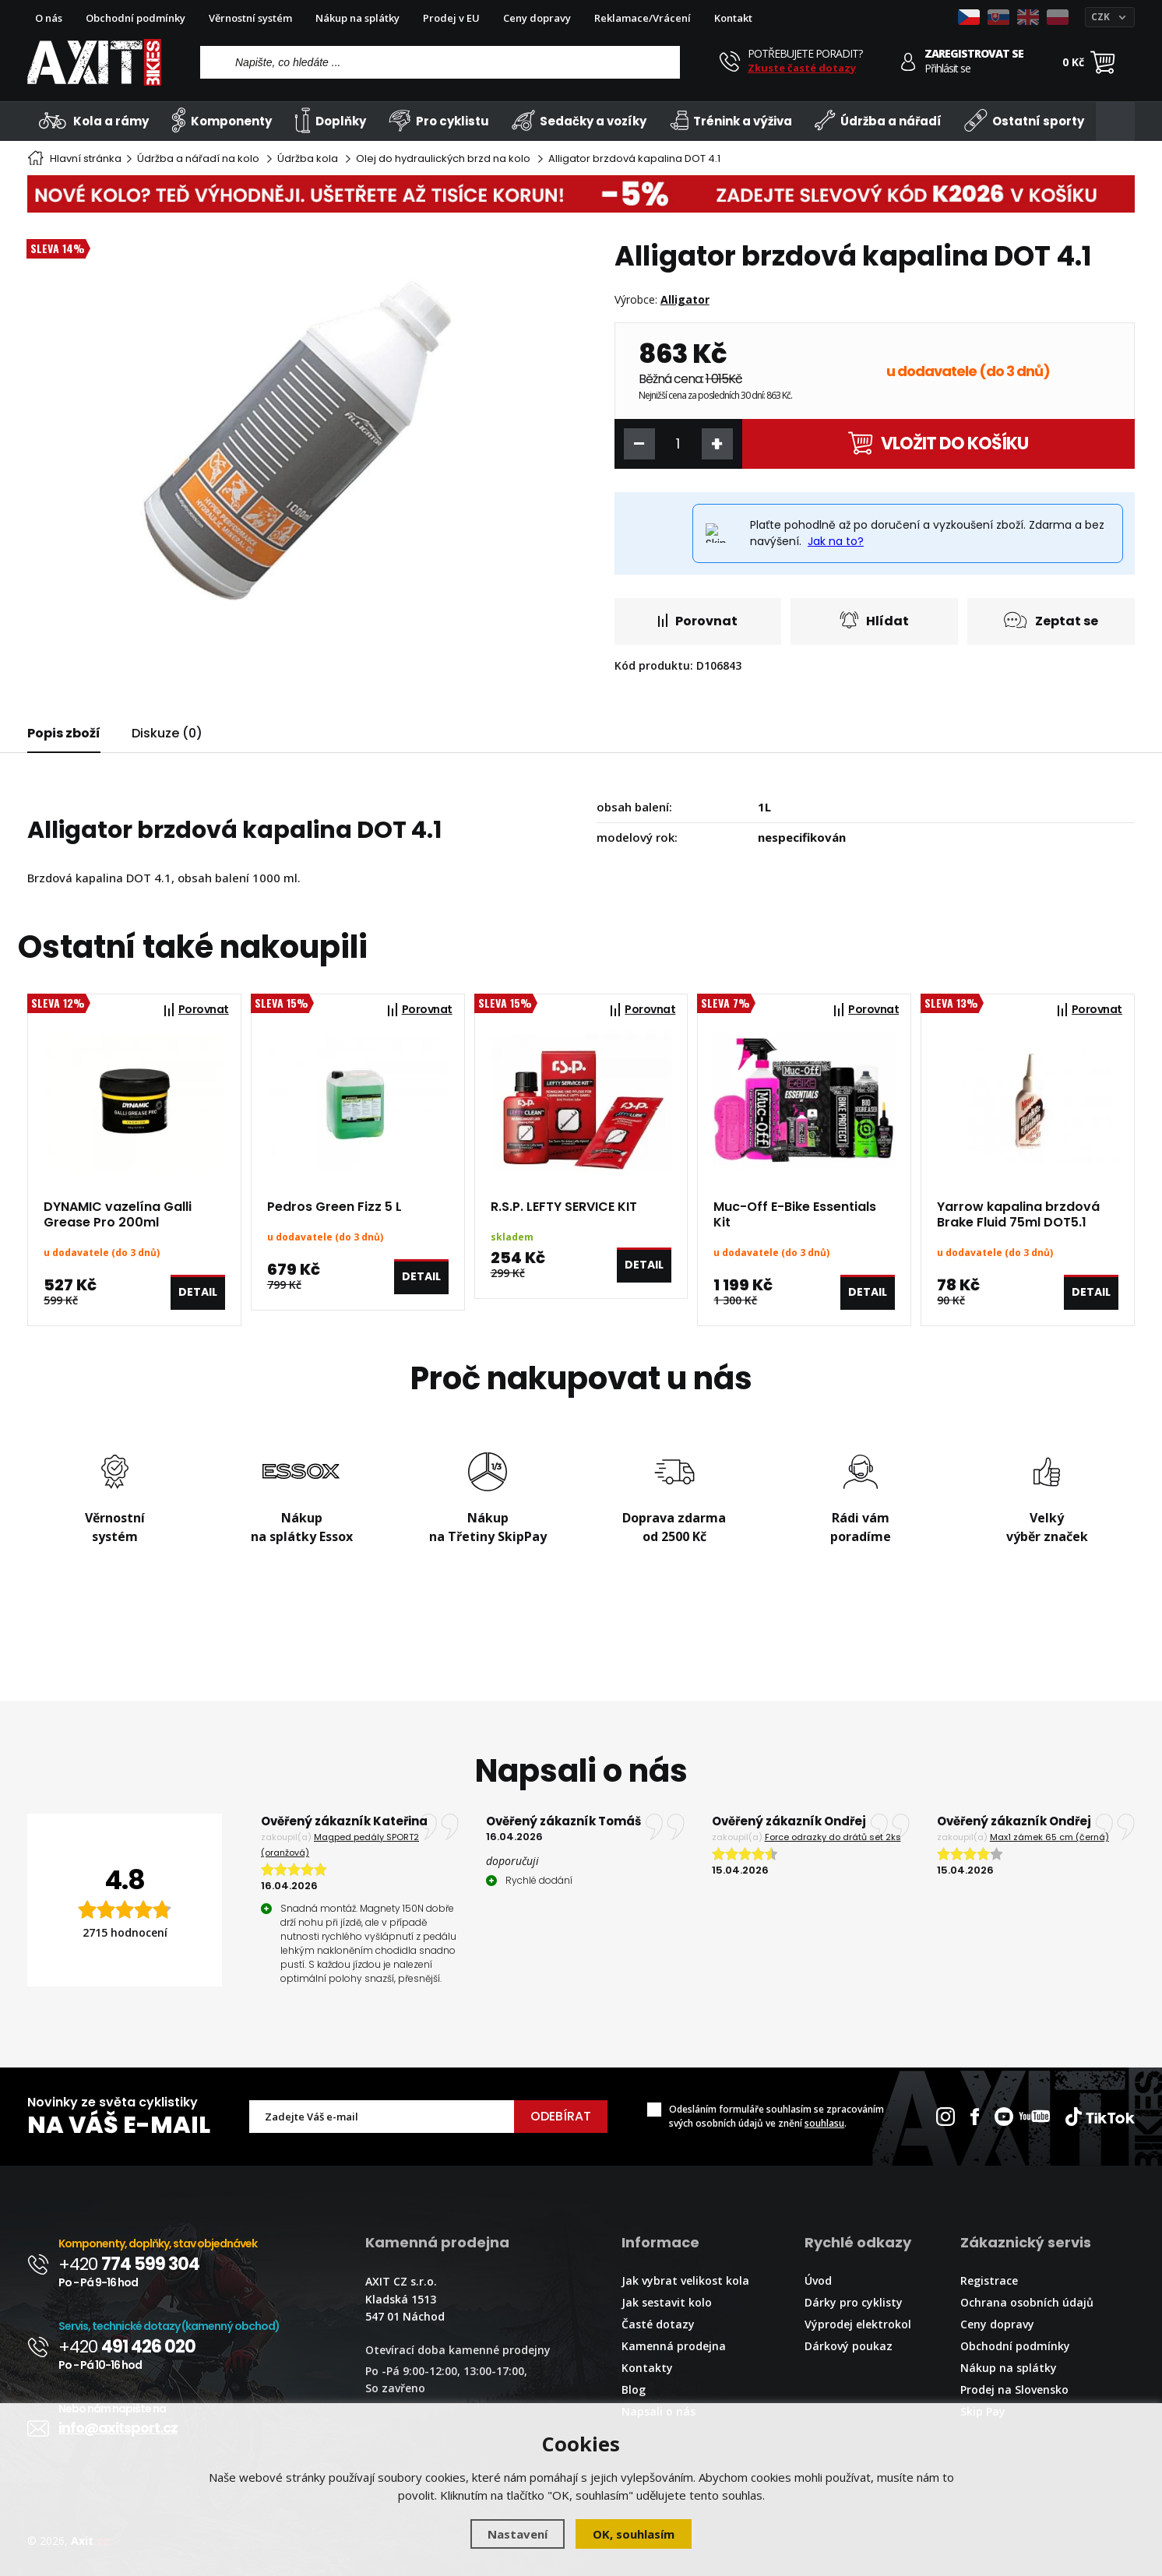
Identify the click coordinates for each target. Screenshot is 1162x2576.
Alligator (685, 299)
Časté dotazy (658, 2324)
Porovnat (698, 621)
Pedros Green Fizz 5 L (334, 1207)
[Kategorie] (1115, 121)
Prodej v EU (451, 18)
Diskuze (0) (167, 733)
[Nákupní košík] (1102, 62)
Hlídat (874, 620)
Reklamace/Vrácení (642, 18)
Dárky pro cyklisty (854, 2302)
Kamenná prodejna (673, 2345)
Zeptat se (1051, 620)
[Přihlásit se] (908, 62)
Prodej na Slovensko (1014, 2389)
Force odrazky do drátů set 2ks (833, 1837)
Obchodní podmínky (135, 18)
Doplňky (330, 120)
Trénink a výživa (731, 120)
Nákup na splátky (357, 18)
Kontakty (647, 2367)
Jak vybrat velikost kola (685, 2280)
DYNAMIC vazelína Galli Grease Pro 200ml (118, 1214)
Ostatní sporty (1024, 120)
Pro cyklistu (438, 120)
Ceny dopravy (537, 18)
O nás (48, 18)
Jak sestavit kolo (666, 2302)
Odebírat (560, 2116)
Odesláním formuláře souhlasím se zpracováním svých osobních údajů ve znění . (776, 2116)
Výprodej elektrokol (858, 2324)
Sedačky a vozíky (579, 120)
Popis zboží (63, 733)
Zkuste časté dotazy (802, 68)
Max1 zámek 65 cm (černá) (1049, 1837)
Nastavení (518, 2534)
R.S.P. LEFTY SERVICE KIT (564, 1207)
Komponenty (221, 120)
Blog (633, 2389)
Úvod (818, 2280)
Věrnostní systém (250, 18)
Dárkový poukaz (849, 2345)
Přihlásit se (947, 69)
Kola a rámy (94, 120)
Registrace (989, 2280)
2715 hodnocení (125, 1932)
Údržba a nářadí (878, 120)
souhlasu (824, 2123)
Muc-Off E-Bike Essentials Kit (794, 1214)
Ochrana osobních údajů (1026, 2302)
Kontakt (733, 18)
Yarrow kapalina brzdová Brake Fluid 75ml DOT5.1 (1018, 1214)
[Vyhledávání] (440, 62)
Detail (197, 1292)
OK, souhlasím (633, 2534)
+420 (128, 2264)
